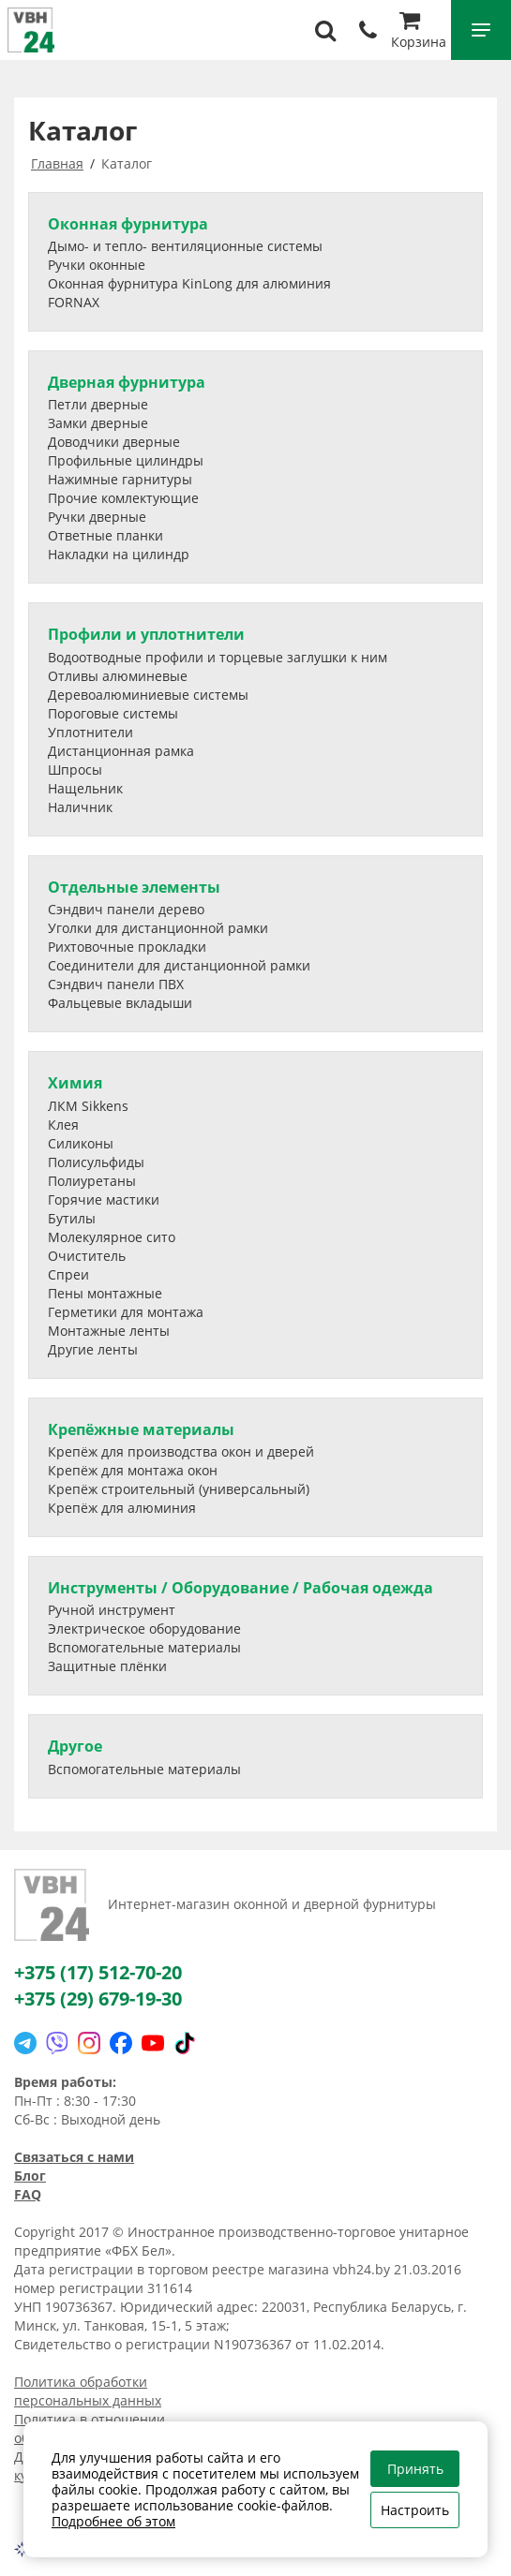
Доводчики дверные (114, 442)
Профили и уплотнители (146, 634)
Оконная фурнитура (128, 224)
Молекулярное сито (111, 1237)
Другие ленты (93, 1349)
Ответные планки (105, 535)
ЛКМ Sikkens (88, 1106)
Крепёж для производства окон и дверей (181, 1451)
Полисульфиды (96, 1162)
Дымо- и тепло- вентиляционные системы (185, 246)
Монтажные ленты (109, 1331)
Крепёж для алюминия (122, 1508)
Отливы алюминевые (118, 676)
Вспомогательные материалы (144, 1647)
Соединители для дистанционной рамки (179, 965)
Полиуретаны (92, 1181)
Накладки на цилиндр (118, 554)
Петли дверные (98, 404)
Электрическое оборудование (144, 1628)
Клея (63, 1124)
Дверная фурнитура (126, 382)
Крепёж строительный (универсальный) (178, 1489)
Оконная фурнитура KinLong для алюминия (189, 283)
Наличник (80, 807)
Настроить (415, 2510)
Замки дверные (98, 423)
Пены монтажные (105, 1293)
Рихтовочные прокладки (127, 946)
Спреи (68, 1274)
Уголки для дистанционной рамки (158, 928)
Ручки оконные (96, 265)
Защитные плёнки (107, 1666)
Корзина (418, 32)
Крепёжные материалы (141, 1429)
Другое (75, 1746)
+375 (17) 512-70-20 (98, 1972)
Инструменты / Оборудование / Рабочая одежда (240, 1587)
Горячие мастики (103, 1199)
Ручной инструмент (111, 1610)
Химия (75, 1083)
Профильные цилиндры (125, 460)
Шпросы (75, 769)
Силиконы (80, 1143)
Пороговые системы (113, 713)
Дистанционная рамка (121, 751)
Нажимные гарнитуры (120, 479)
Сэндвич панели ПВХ (116, 984)
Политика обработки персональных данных (87, 2391)
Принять (415, 2469)
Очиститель (87, 1256)
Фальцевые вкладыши (120, 1003)
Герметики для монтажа (125, 1312)
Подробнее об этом (113, 2521)
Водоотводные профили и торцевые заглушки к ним (217, 657)
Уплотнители (90, 732)
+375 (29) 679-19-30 (98, 1998)
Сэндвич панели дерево (126, 909)
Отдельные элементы (134, 887)
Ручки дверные (97, 517)
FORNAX (73, 302)
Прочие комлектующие (123, 498)
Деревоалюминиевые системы (148, 694)
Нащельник (85, 788)
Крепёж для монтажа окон (133, 1470)
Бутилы (72, 1218)
